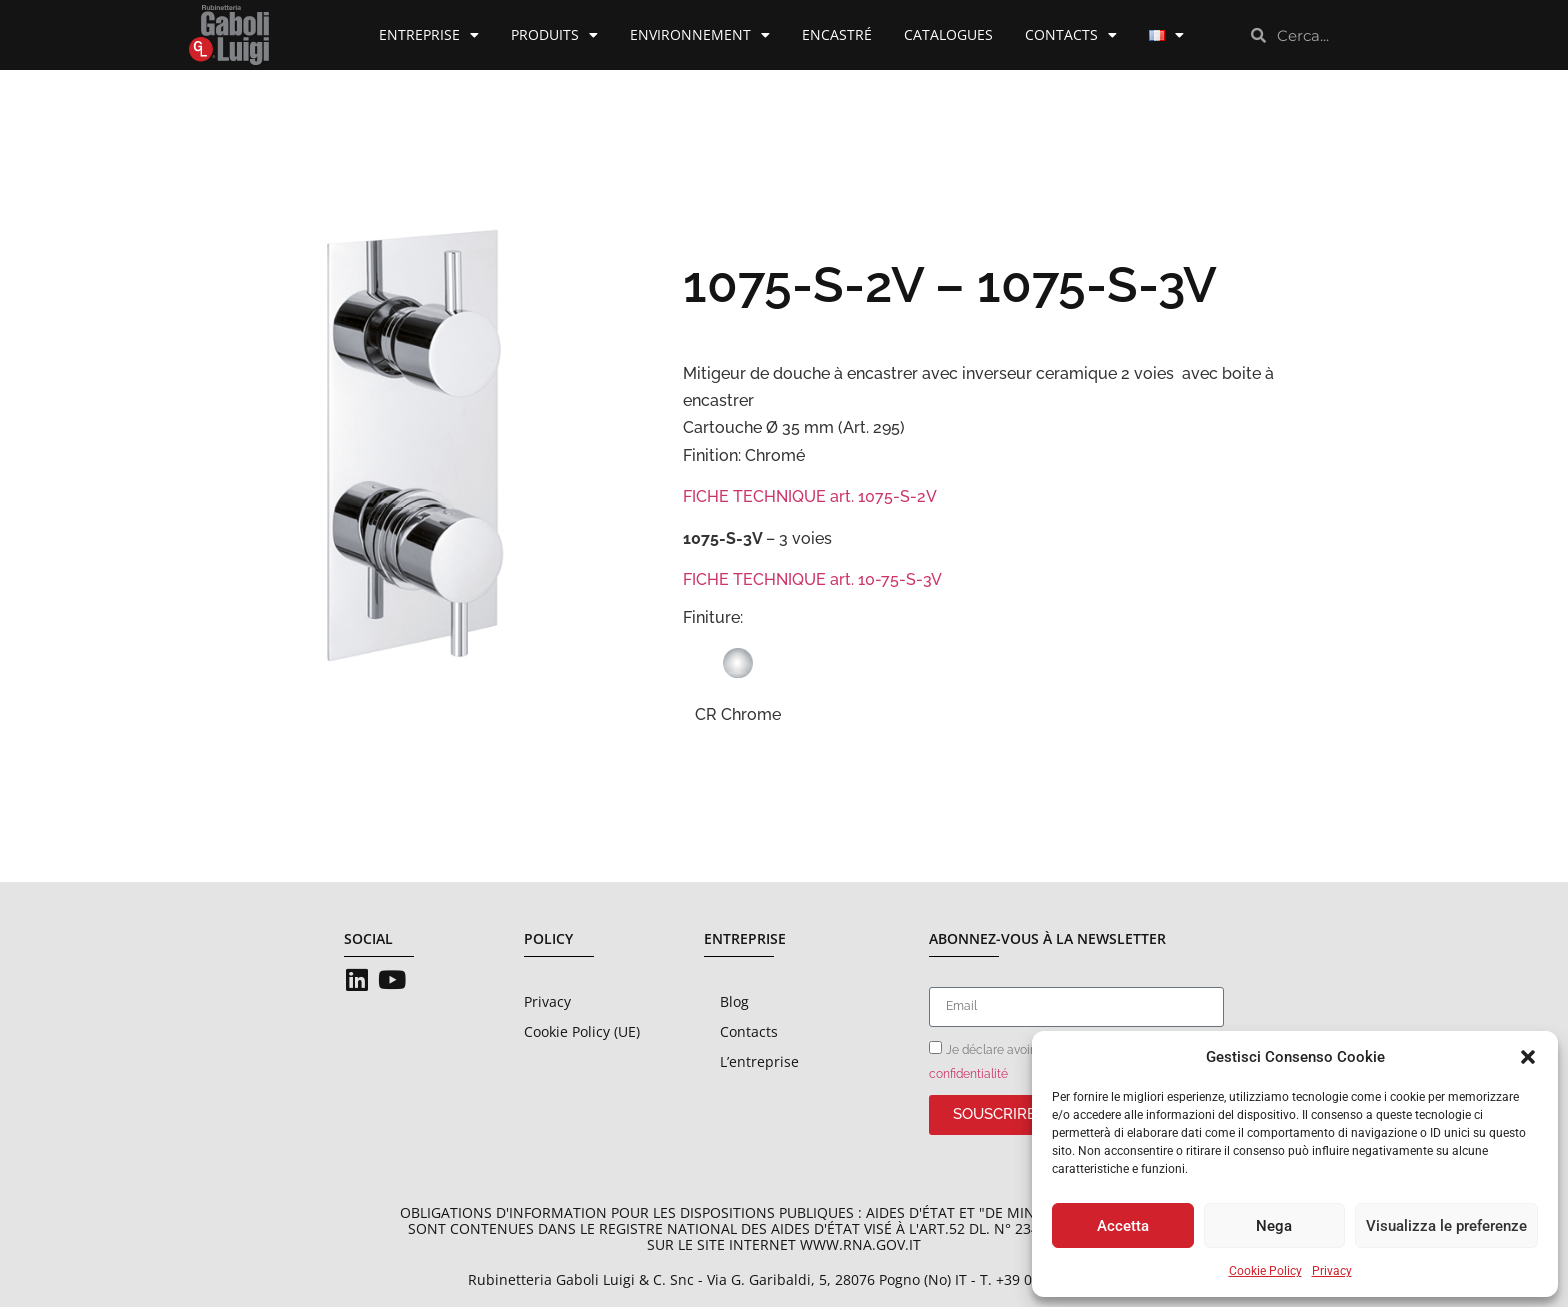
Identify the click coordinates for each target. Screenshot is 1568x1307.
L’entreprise (759, 1061)
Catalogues (948, 34)
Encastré (837, 34)
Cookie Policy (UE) (582, 1031)
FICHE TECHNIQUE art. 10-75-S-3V (812, 579)
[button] (1528, 1057)
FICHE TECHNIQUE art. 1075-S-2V (810, 496)
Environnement (700, 35)
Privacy (1332, 1271)
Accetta (1123, 1226)
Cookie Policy (1265, 1271)
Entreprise (429, 35)
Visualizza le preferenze (1446, 1226)
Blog (734, 1001)
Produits (554, 35)
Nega (1274, 1226)
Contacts (1071, 35)
